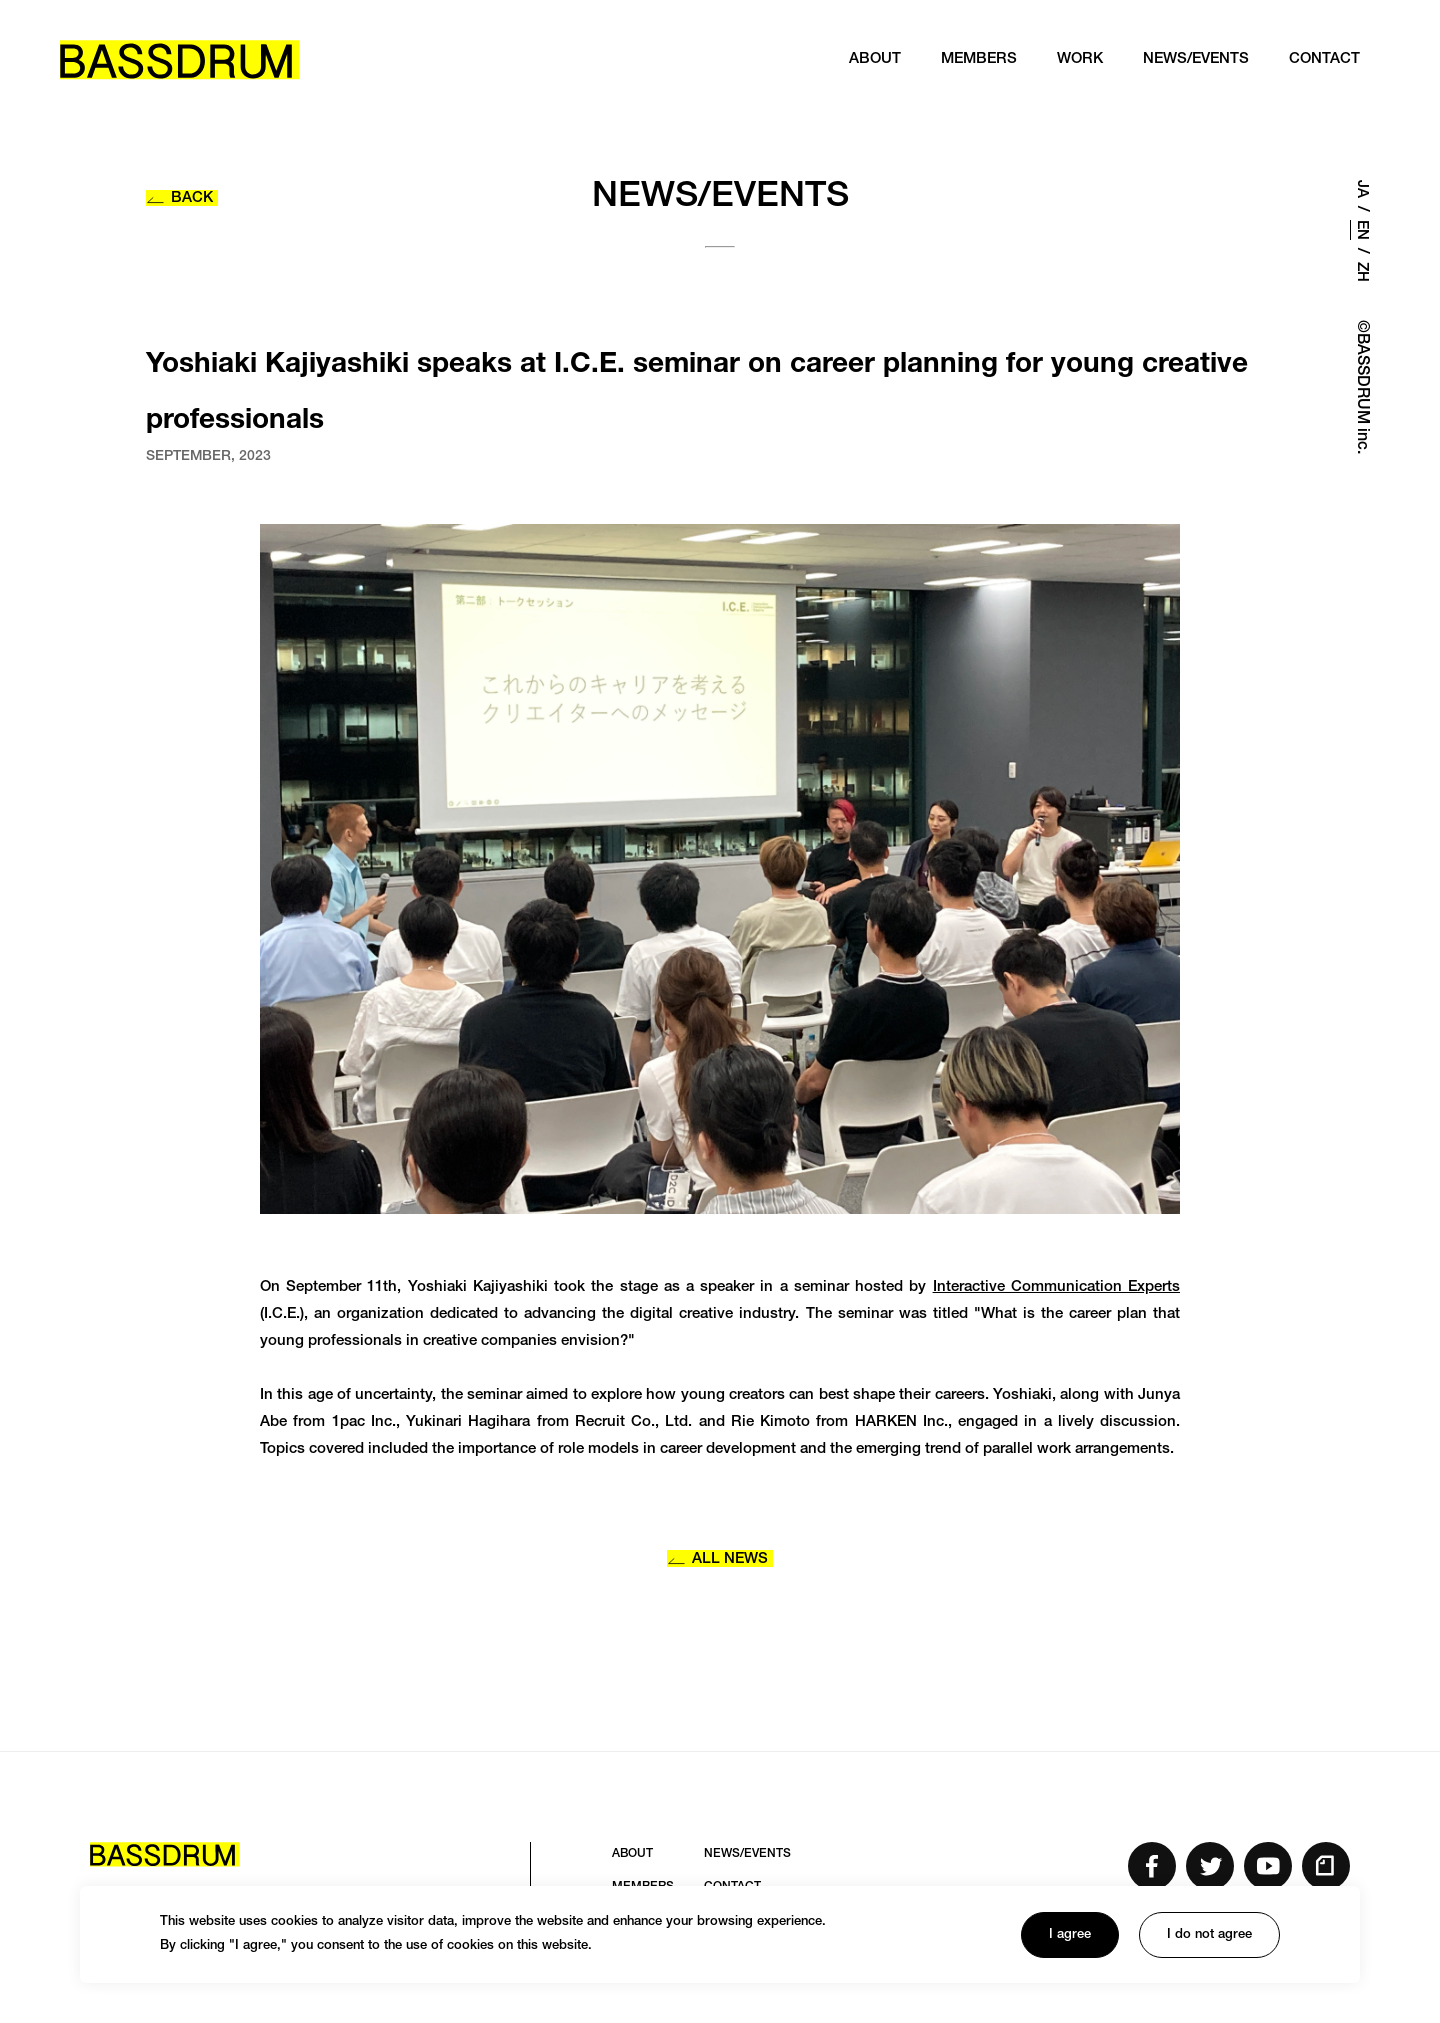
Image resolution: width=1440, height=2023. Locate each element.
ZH (1361, 272)
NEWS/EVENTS (1196, 59)
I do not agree (1209, 1935)
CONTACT (1324, 59)
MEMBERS (979, 59)
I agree (1070, 1935)
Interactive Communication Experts (1056, 1287)
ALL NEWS (717, 1559)
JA (1361, 189)
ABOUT (875, 59)
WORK (1080, 59)
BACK (179, 198)
